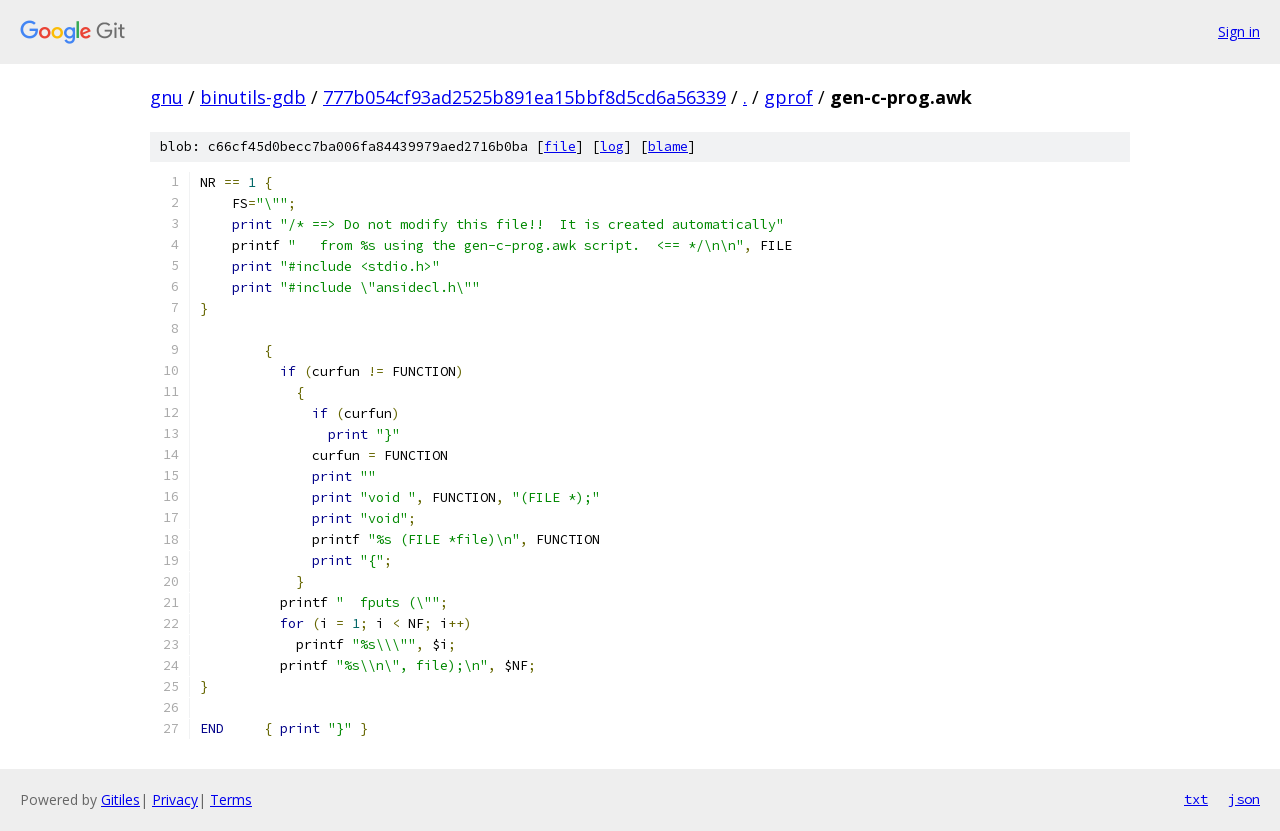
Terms (231, 799)
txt (1196, 799)
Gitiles (120, 799)
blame (668, 146)
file (560, 146)
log (612, 146)
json (1244, 799)
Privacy (175, 799)
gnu (166, 97)
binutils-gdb (253, 97)
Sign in (1239, 31)
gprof (788, 97)
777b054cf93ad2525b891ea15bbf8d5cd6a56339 (524, 97)
